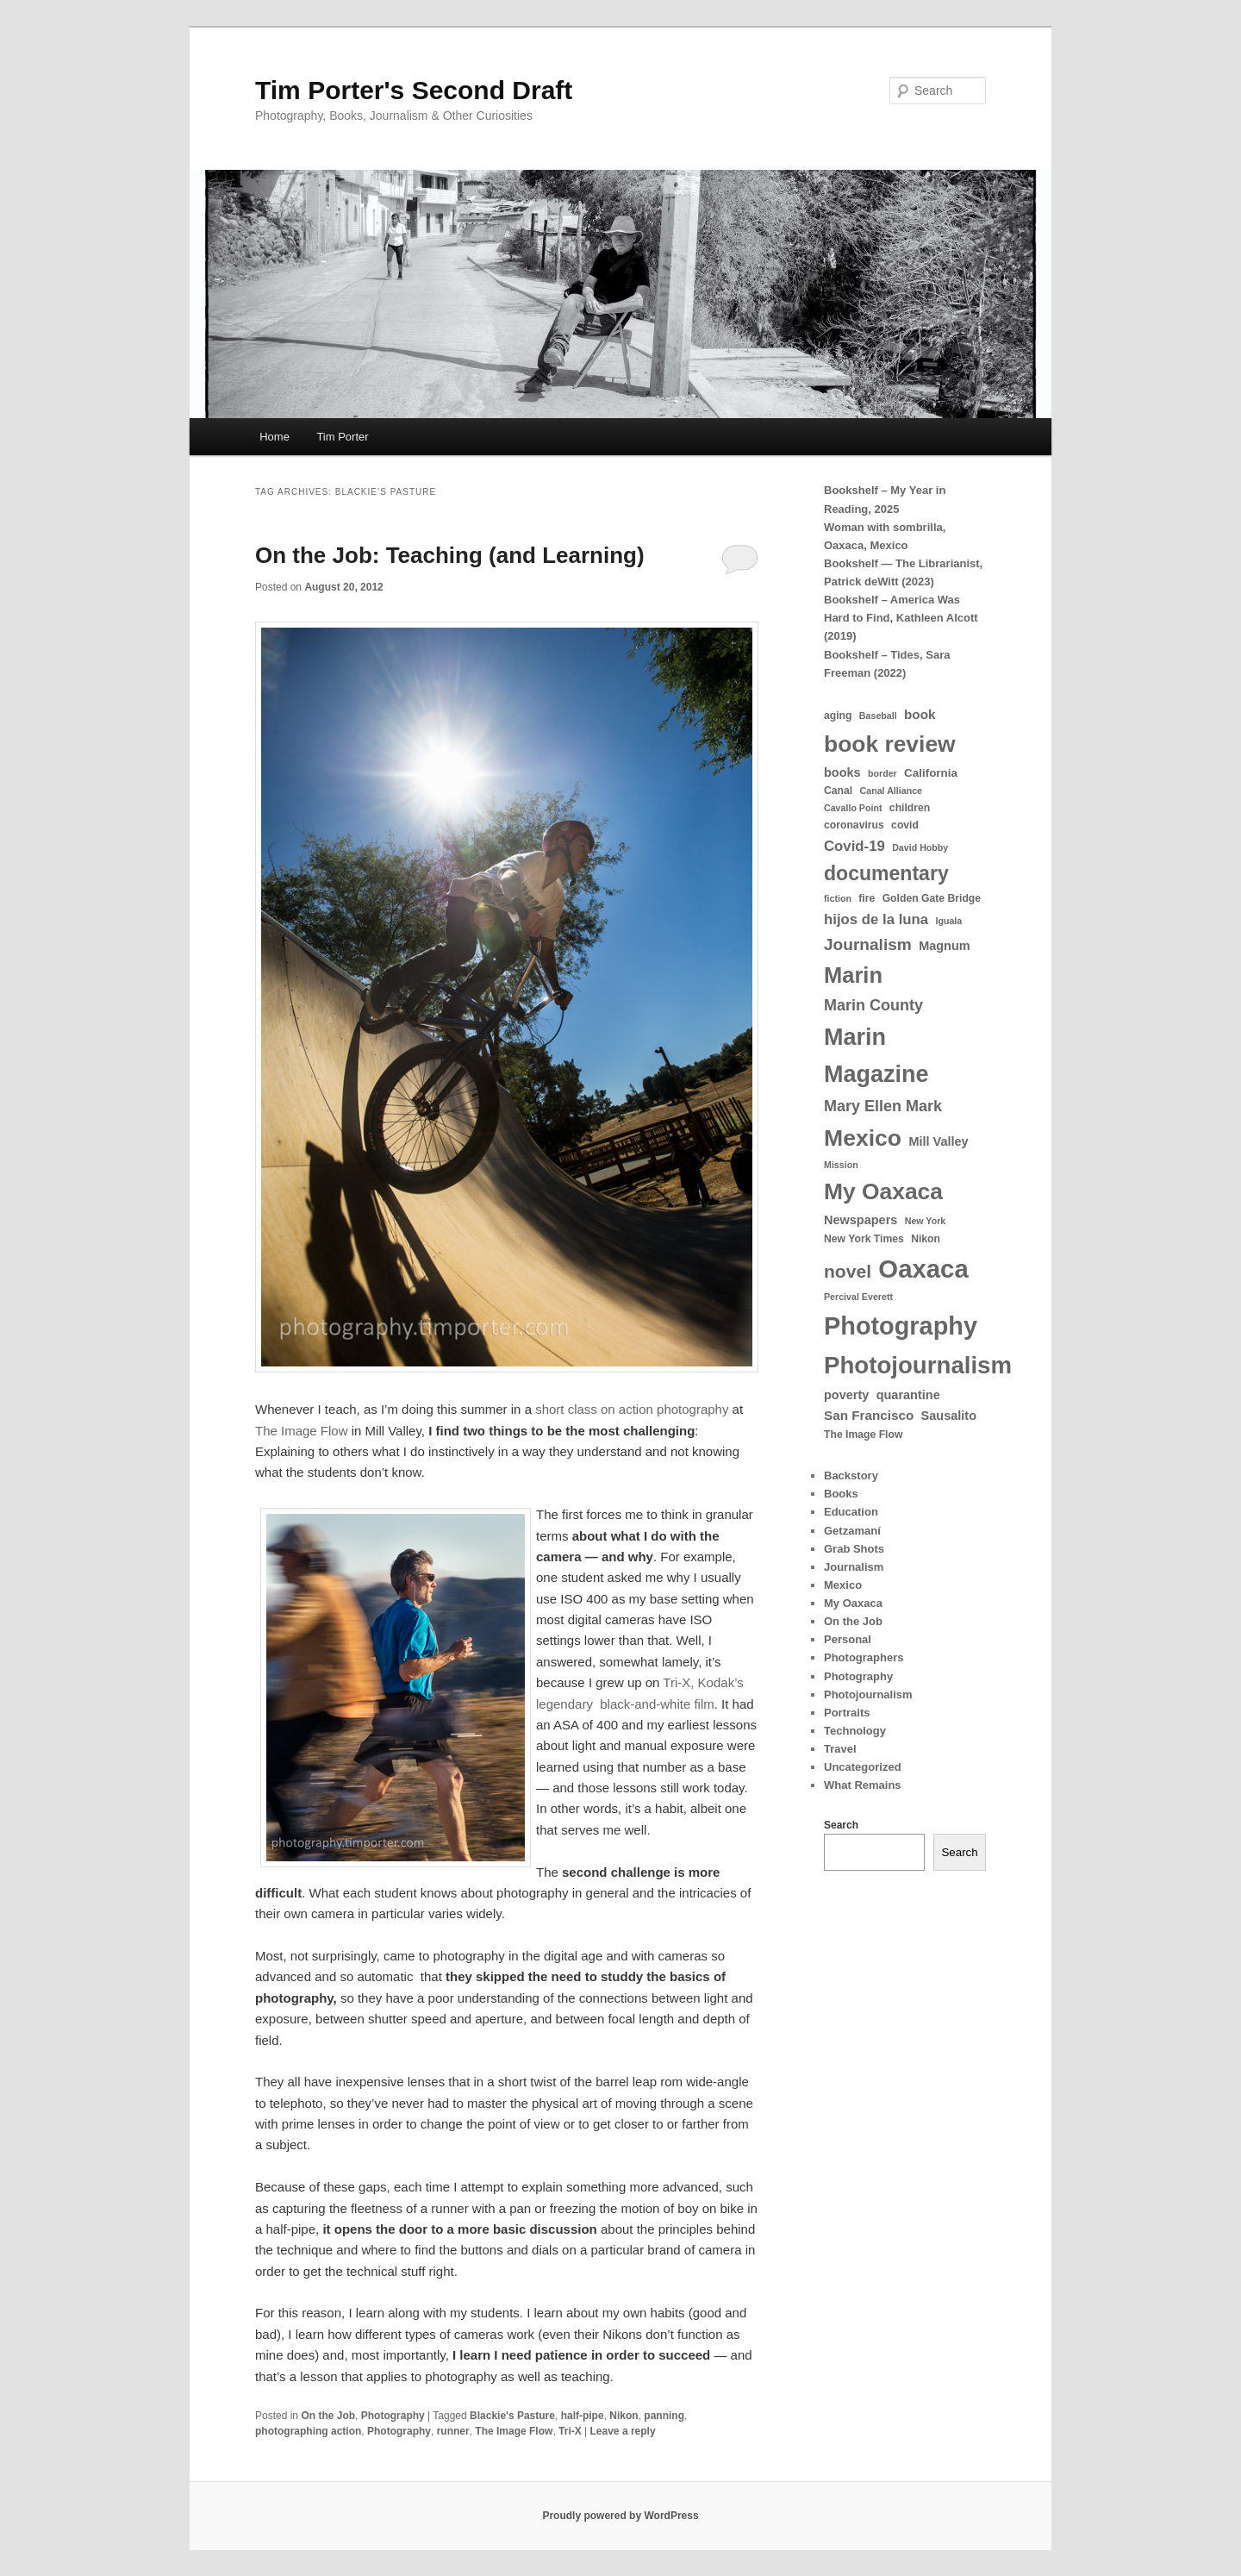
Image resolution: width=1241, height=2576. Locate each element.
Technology (855, 1730)
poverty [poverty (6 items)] (846, 1395)
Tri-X (570, 2431)
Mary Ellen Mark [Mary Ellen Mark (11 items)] (883, 1106)
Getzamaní (852, 1530)
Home (274, 436)
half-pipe (582, 2416)
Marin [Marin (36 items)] (853, 975)
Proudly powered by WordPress (620, 2516)
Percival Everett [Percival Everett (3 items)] (858, 1296)
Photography (393, 2416)
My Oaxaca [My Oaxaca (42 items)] (883, 1191)
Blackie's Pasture (512, 2416)
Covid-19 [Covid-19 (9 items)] (854, 846)
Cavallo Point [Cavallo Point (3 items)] (853, 808)
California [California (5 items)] (930, 772)
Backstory (851, 1475)
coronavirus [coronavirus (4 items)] (854, 825)
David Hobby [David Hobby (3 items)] (920, 847)
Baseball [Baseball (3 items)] (878, 715)
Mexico (843, 1585)
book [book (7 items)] (919, 714)
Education (851, 1511)
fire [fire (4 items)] (866, 898)
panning (664, 2416)
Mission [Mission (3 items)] (841, 1165)
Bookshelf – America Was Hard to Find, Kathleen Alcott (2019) (901, 617)
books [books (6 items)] (842, 772)
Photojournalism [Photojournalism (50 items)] (918, 1365)
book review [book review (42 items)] (890, 744)
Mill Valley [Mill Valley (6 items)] (938, 1141)
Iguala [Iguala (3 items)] (948, 921)
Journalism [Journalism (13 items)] (868, 944)
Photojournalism (868, 1694)
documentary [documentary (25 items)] (886, 873)
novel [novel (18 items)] (847, 1271)
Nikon (623, 2416)
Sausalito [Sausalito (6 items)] (948, 1415)
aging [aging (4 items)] (838, 716)
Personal (847, 1639)
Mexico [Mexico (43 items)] (862, 1138)
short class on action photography (631, 1409)
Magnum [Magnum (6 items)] (944, 946)
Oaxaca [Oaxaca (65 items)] (923, 1268)
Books (841, 1493)
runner (453, 2431)
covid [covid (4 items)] (905, 825)
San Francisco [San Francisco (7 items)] (869, 1415)
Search (841, 1825)
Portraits (847, 1712)
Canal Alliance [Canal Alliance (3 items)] (891, 790)
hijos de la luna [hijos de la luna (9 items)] (876, 919)
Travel (840, 1748)
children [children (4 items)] (909, 808)
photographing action (308, 2431)
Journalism (853, 1566)
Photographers (863, 1657)
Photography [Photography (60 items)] (900, 1326)
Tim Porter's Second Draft (413, 90)
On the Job (328, 2416)
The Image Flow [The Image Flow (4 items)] (863, 1435)
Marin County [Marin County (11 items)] (873, 1005)
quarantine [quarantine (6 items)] (908, 1395)
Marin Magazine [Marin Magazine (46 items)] (876, 1056)
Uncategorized (862, 1766)
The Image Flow (303, 1430)
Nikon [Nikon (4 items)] (925, 1239)
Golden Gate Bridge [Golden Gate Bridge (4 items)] (931, 898)
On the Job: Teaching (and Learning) (450, 555)
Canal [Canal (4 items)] (838, 791)
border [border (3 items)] (882, 773)
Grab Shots (854, 1548)
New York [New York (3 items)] (925, 1221)
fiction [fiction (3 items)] (837, 898)
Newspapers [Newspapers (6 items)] (860, 1220)
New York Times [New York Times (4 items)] (864, 1239)
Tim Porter (342, 436)
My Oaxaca (853, 1603)
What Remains (862, 1785)
